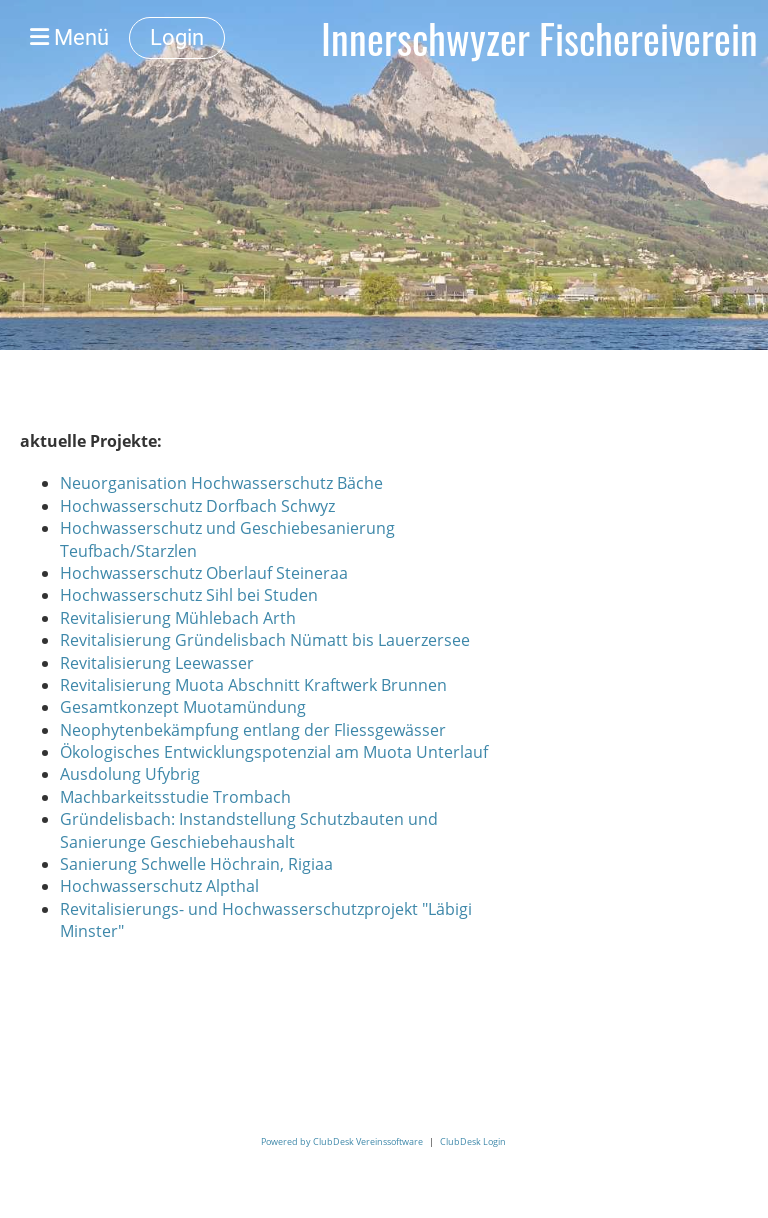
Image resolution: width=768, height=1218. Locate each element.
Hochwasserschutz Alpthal (159, 886)
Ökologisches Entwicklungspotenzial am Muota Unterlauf (274, 752)
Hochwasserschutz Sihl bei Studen (189, 595)
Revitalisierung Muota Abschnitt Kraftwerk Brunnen (253, 685)
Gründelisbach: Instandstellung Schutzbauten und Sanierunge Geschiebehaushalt (249, 830)
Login (177, 37)
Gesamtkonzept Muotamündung (183, 707)
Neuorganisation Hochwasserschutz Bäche (221, 483)
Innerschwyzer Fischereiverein (539, 38)
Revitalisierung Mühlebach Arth (178, 618)
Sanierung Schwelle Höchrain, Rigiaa (196, 864)
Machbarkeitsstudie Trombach (175, 797)
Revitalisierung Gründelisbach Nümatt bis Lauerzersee (265, 640)
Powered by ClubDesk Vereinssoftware (342, 1141)
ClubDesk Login (473, 1141)
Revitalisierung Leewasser (157, 663)
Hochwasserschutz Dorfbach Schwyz (197, 506)
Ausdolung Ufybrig (130, 774)
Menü (69, 37)
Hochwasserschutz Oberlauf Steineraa (204, 573)
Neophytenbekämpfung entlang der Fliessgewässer (253, 730)
